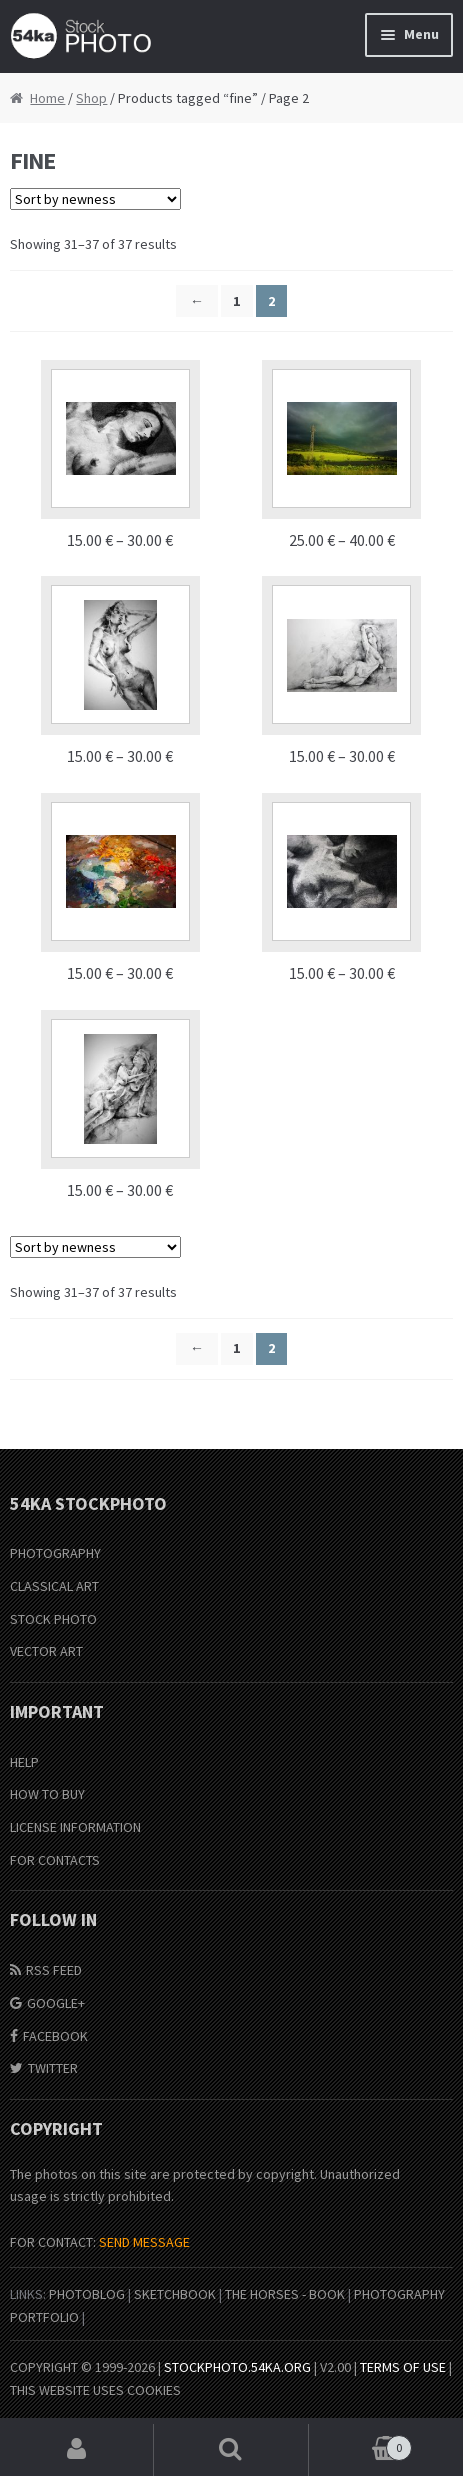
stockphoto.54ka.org (237, 2367)
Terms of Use (403, 2367)
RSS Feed (54, 1970)
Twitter (53, 2068)
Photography (55, 1553)
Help (24, 1762)
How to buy (47, 1794)
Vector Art (46, 1651)
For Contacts (55, 1860)
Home (47, 98)
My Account (77, 2450)
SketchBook (175, 2294)
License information (75, 1827)
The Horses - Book (285, 2294)
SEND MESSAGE (144, 2242)
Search (231, 2450)
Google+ (56, 2003)
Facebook (55, 2036)
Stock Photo (53, 1619)
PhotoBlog (87, 2294)
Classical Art (54, 1586)
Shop (91, 98)
